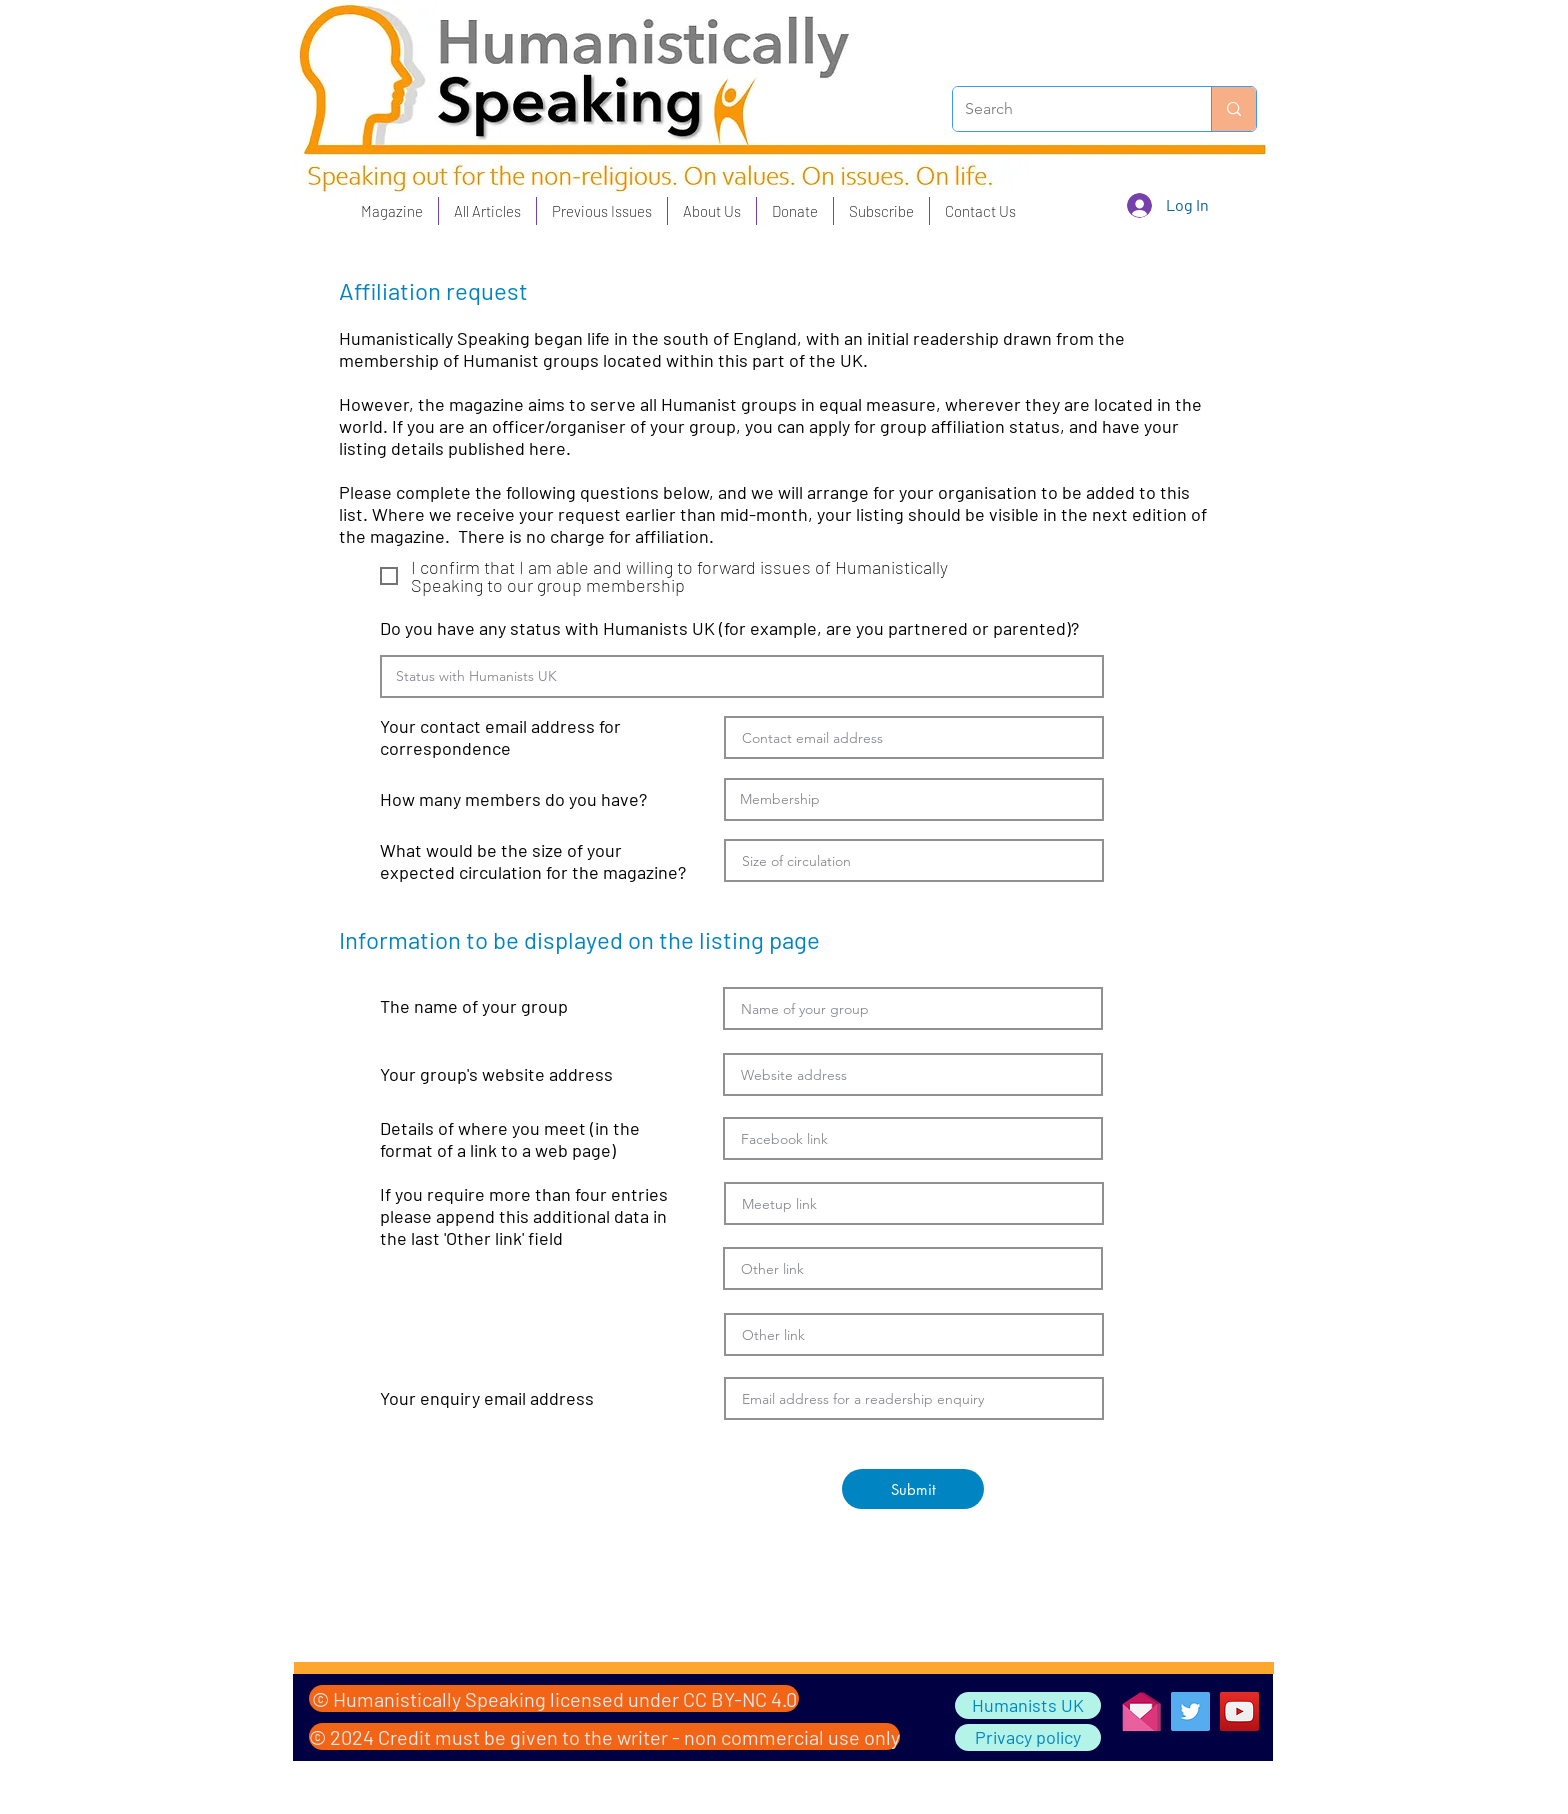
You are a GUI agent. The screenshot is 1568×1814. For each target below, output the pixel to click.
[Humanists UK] (1028, 1705)
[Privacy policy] (1028, 1737)
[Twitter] (1190, 1711)
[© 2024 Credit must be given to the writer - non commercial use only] (604, 1736)
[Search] (1067, 109)
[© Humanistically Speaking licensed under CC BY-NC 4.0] (554, 1698)
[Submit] (913, 1489)
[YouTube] (1239, 1711)
